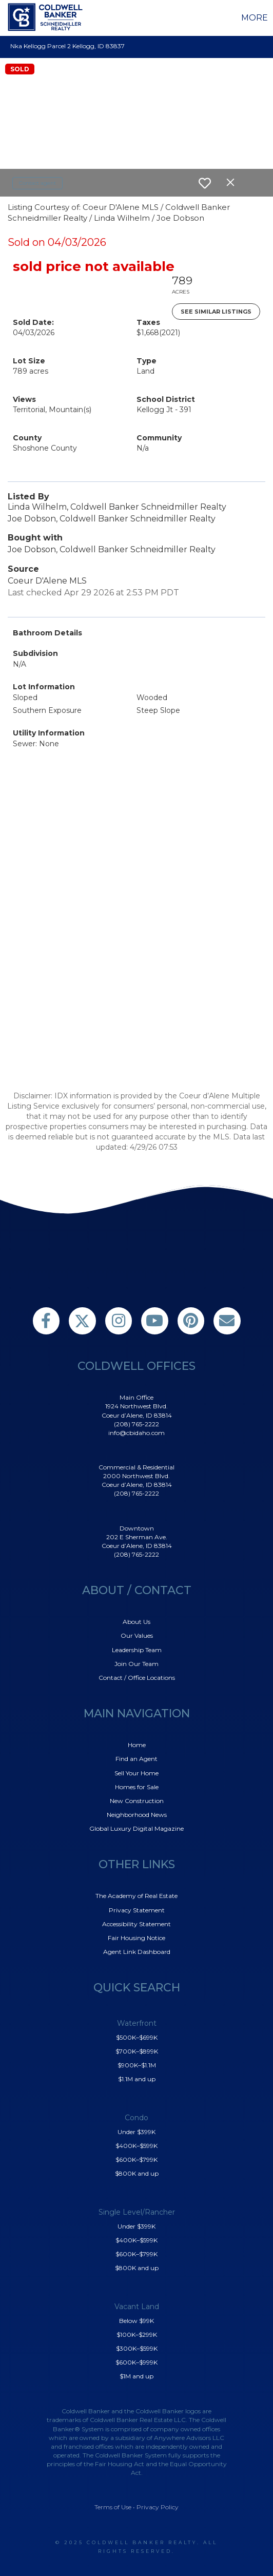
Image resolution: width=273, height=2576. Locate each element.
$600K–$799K (136, 2159)
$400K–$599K (136, 2145)
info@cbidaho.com (136, 1433)
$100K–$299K (136, 2334)
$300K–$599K (137, 2348)
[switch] (205, 183)
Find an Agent (136, 1758)
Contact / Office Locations (137, 1677)
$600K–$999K (136, 2362)
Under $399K (136, 2132)
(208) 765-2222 (136, 1424)
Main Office (136, 1397)
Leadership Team (137, 1650)
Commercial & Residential (136, 1467)
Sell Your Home (136, 1773)
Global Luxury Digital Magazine (136, 1828)
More (254, 18)
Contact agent (37, 183)
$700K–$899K (136, 2051)
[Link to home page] (46, 17)
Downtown (137, 1528)
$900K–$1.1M (137, 2065)
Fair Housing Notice (136, 1938)
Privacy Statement (137, 1910)
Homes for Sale (137, 1787)
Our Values (137, 1635)
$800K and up (137, 2173)
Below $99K (136, 2321)
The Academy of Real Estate (136, 1896)
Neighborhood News (137, 1814)
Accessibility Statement (136, 1924)
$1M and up (136, 2376)
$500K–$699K (137, 2037)
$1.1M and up (136, 2079)
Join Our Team (136, 1664)
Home (137, 1745)
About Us (136, 1621)
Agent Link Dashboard (136, 1951)
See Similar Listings (216, 311)
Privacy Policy (157, 2507)
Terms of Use (112, 2507)
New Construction (137, 1801)
